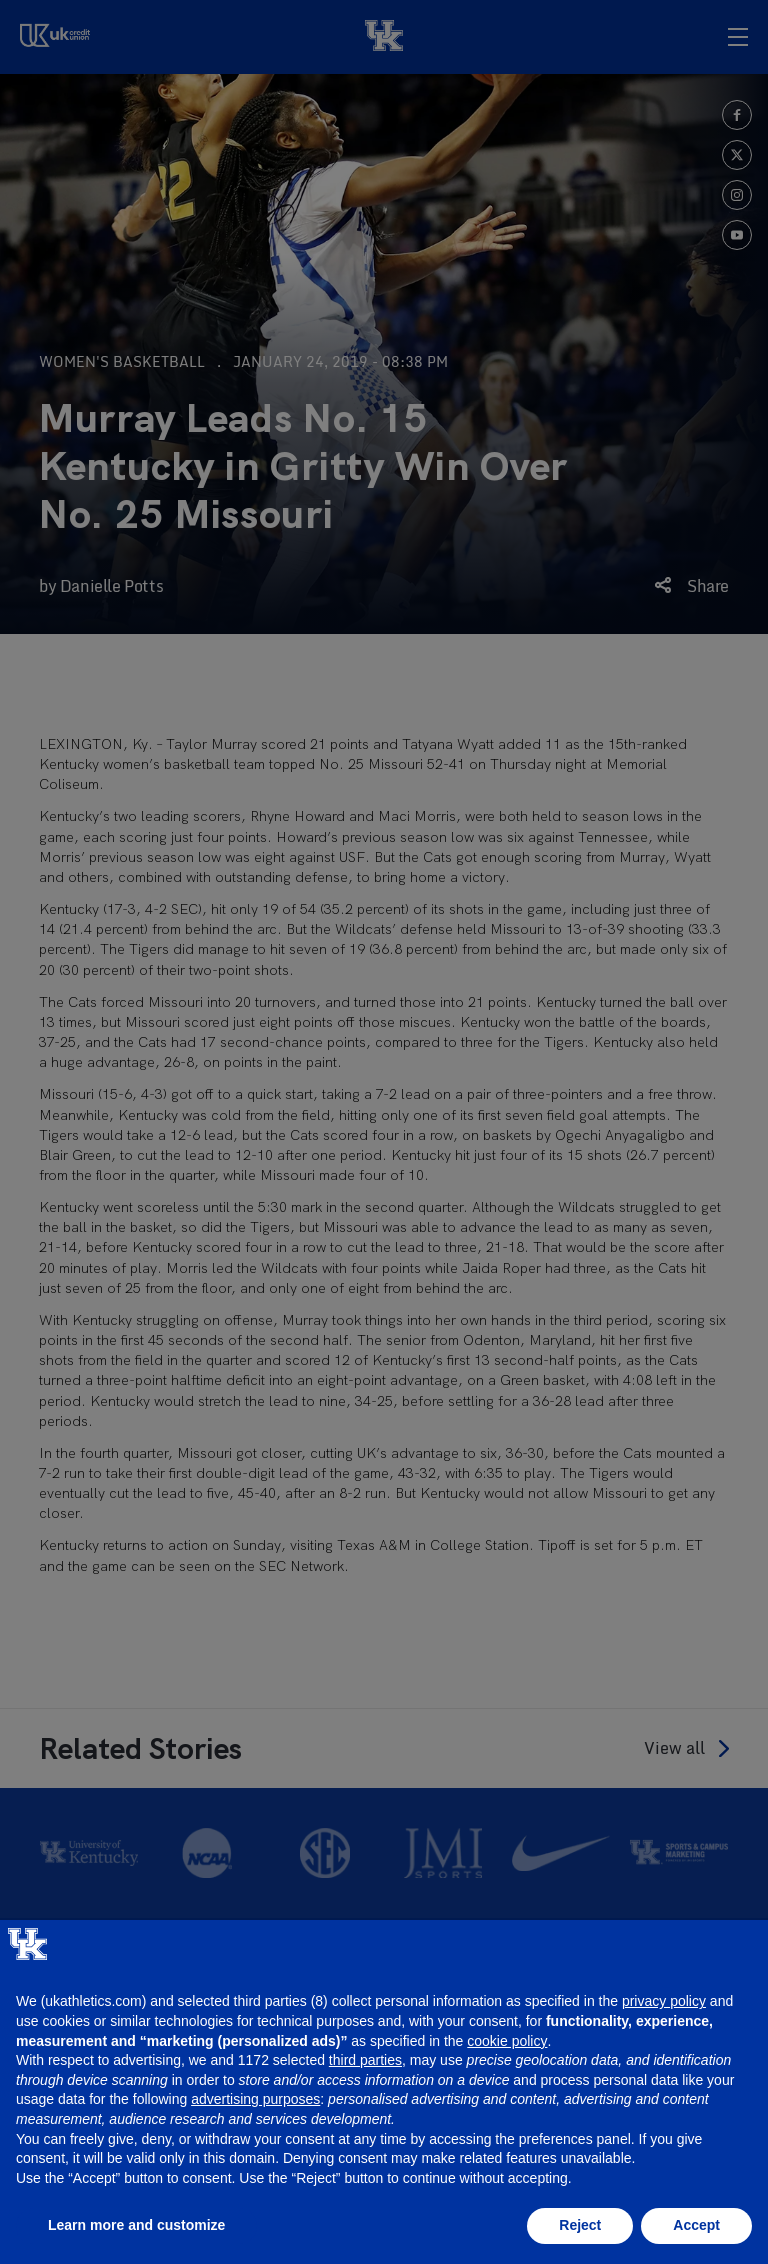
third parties (365, 2060)
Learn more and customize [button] (136, 2225)
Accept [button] (696, 2225)
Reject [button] (580, 2225)
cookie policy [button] (507, 2041)
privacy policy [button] (664, 2001)
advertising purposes (255, 2099)
